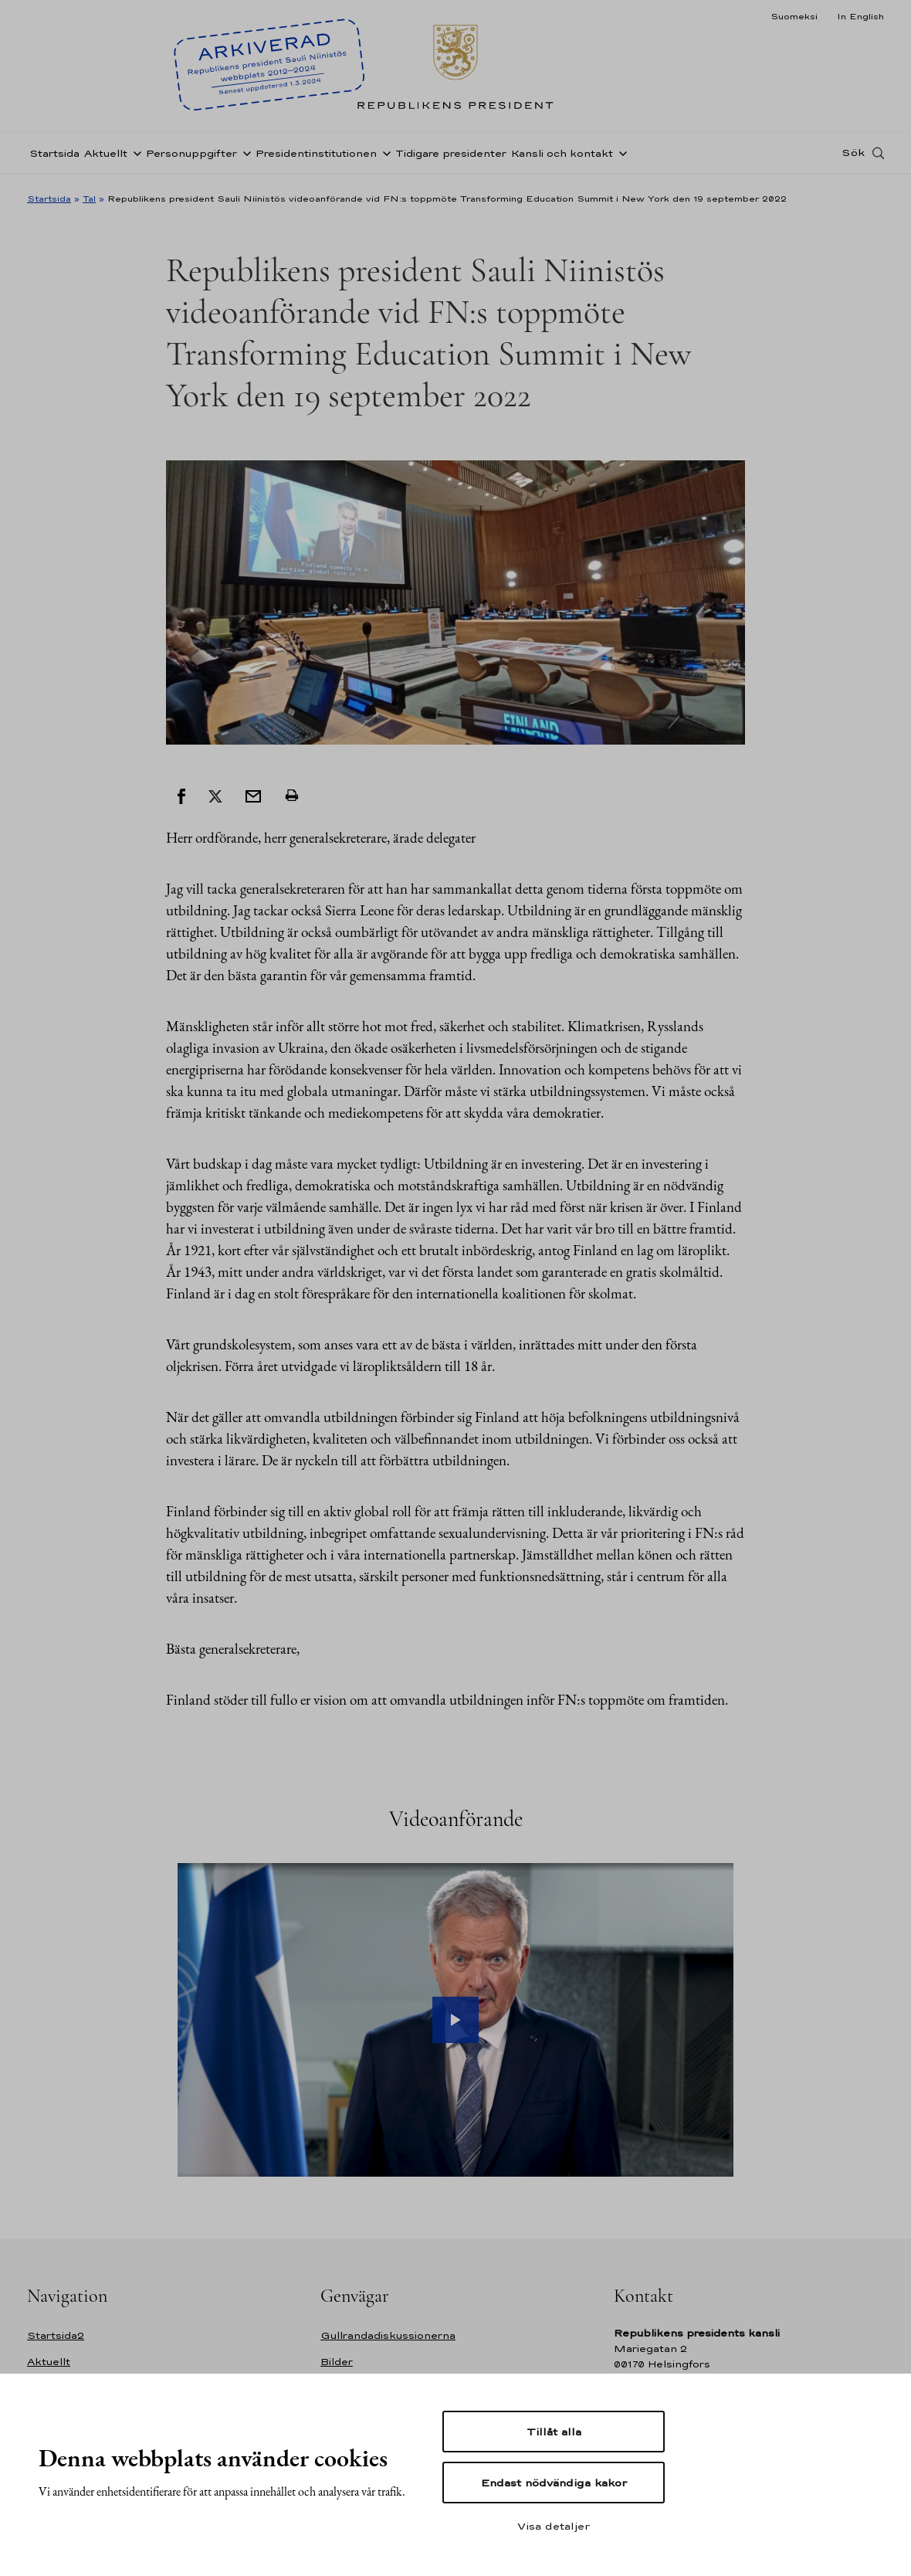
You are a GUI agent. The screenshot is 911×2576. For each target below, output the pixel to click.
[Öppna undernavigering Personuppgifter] (244, 157)
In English (860, 16)
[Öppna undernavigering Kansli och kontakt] (620, 157)
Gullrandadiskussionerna (388, 2335)
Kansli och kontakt (562, 157)
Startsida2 (55, 2335)
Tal (89, 198)
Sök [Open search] (853, 157)
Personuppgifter (191, 157)
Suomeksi (794, 16)
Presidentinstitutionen (316, 157)
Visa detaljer (553, 2526)
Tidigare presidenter (450, 157)
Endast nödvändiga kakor (554, 2482)
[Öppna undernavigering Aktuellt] (134, 157)
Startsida (54, 157)
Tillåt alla (554, 2432)
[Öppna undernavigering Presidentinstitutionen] (384, 157)
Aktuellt (105, 157)
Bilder (336, 2361)
